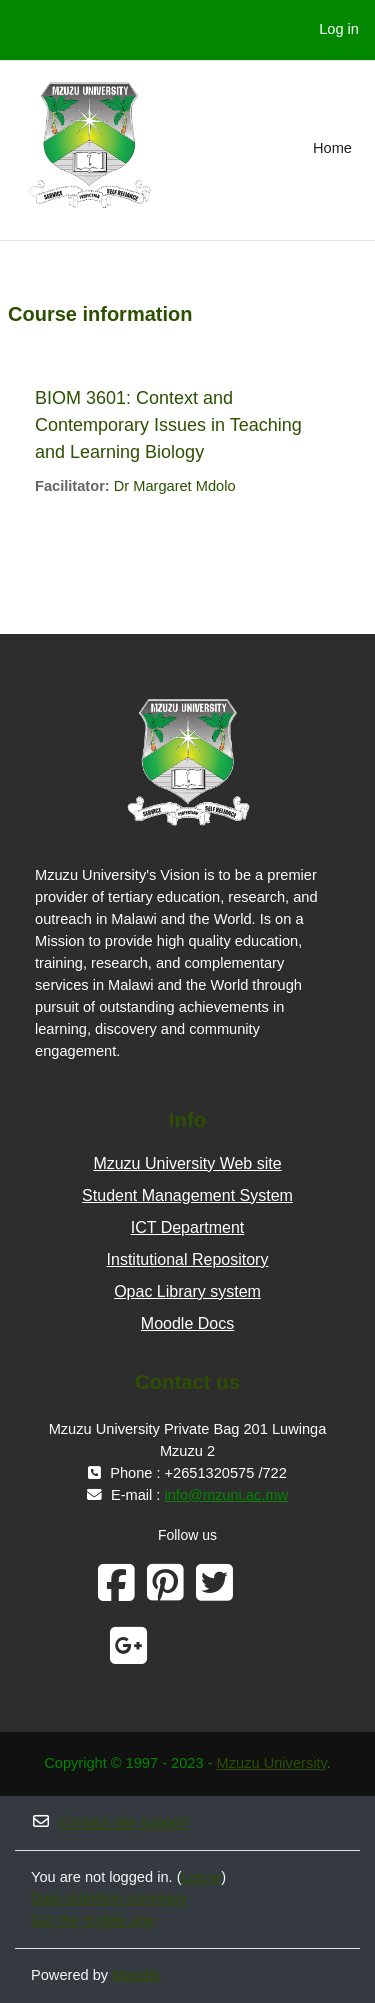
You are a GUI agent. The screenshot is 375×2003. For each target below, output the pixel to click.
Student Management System (187, 1195)
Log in (339, 29)
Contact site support (110, 1821)
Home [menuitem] (332, 148)
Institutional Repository (188, 1259)
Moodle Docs (187, 1323)
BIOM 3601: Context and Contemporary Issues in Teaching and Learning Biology (168, 425)
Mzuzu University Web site (187, 1163)
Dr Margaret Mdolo (175, 486)
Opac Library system (187, 1291)
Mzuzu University (272, 1763)
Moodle (136, 1975)
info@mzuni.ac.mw (227, 1495)
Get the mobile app (92, 1920)
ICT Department (188, 1227)
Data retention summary (109, 1898)
